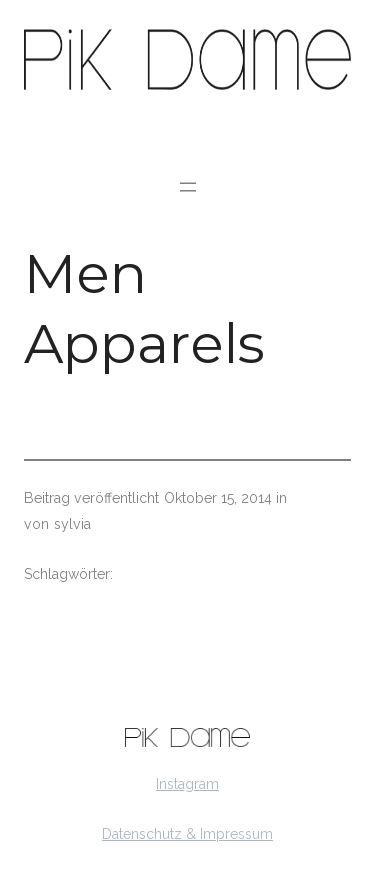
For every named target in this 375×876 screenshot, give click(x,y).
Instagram (187, 784)
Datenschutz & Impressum (187, 834)
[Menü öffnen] (188, 187)
